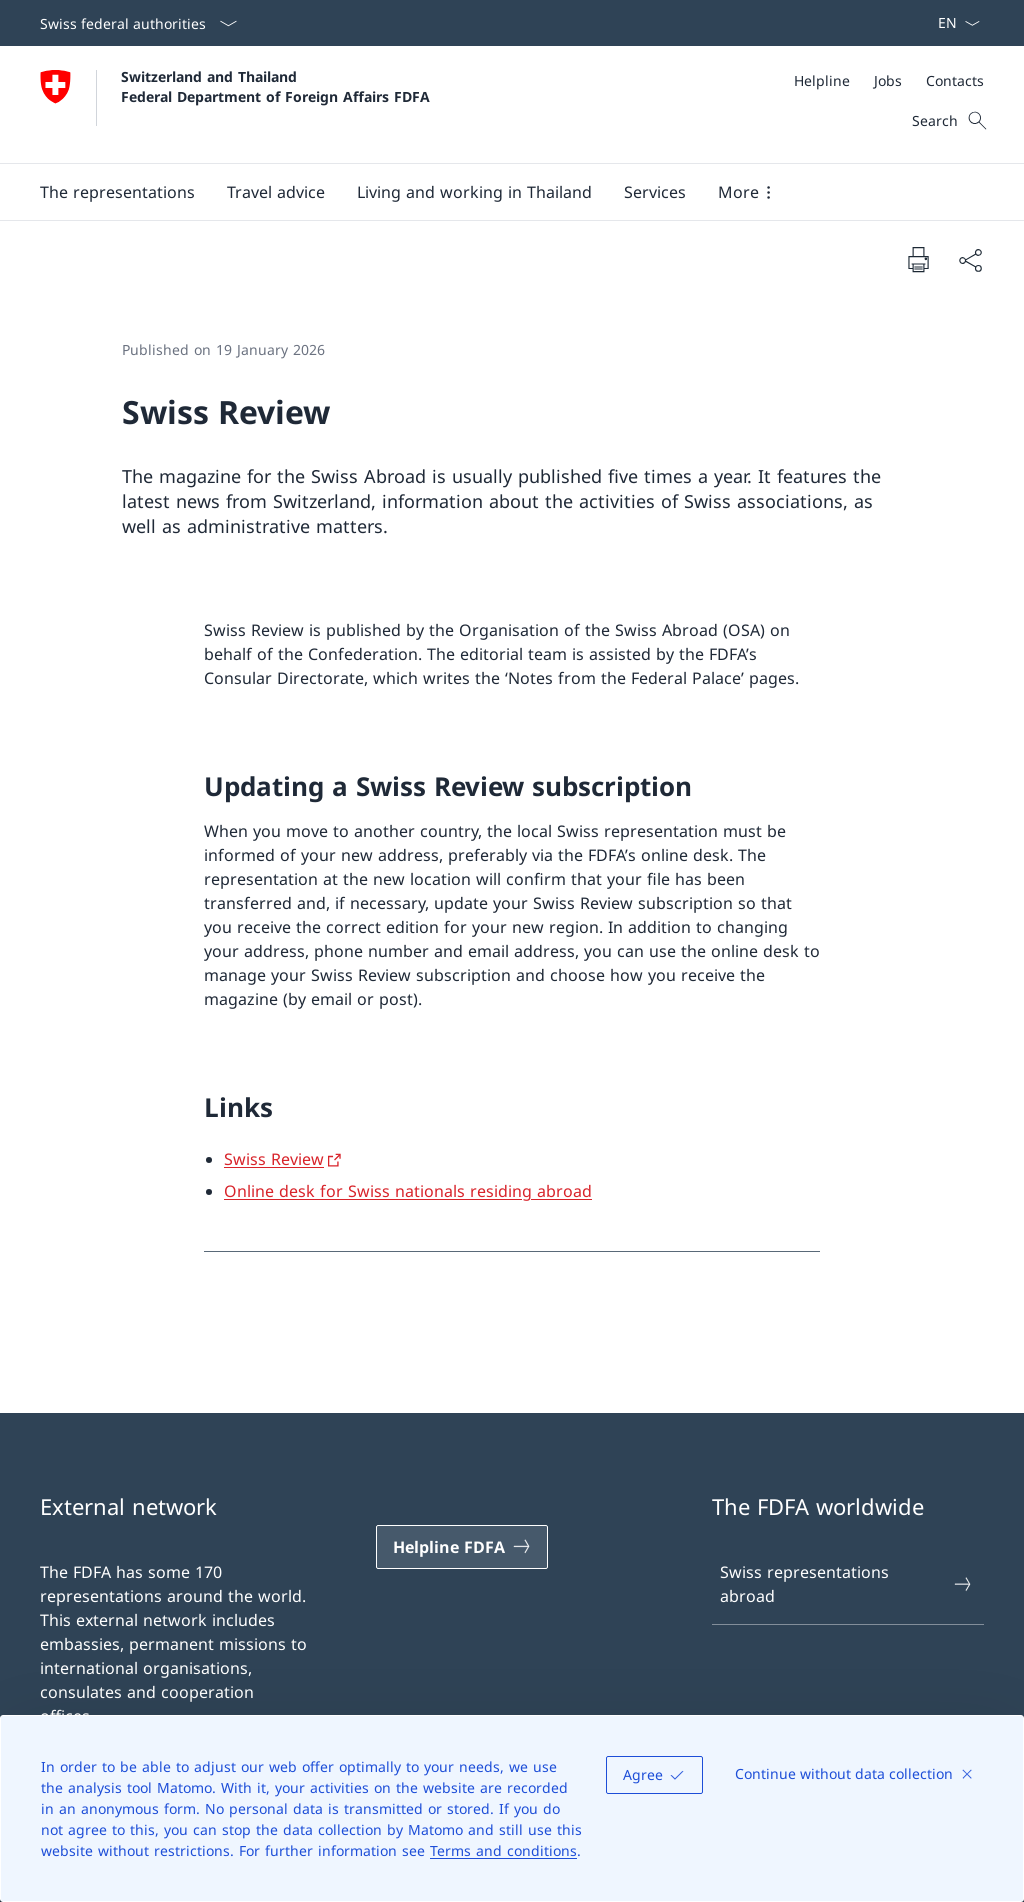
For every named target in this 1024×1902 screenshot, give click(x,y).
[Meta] (889, 80)
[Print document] (918, 259)
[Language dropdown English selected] (952, 23)
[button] (117, 192)
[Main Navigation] (496, 192)
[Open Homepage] (235, 104)
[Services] (655, 192)
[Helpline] (822, 80)
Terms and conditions (503, 1850)
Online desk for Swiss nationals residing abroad (408, 1191)
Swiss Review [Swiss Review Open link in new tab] (274, 1159)
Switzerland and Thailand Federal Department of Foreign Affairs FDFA (275, 86)
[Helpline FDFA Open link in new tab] (462, 1547)
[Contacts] (955, 80)
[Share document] (970, 260)
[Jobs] (888, 80)
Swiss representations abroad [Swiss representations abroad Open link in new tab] (847, 1584)
